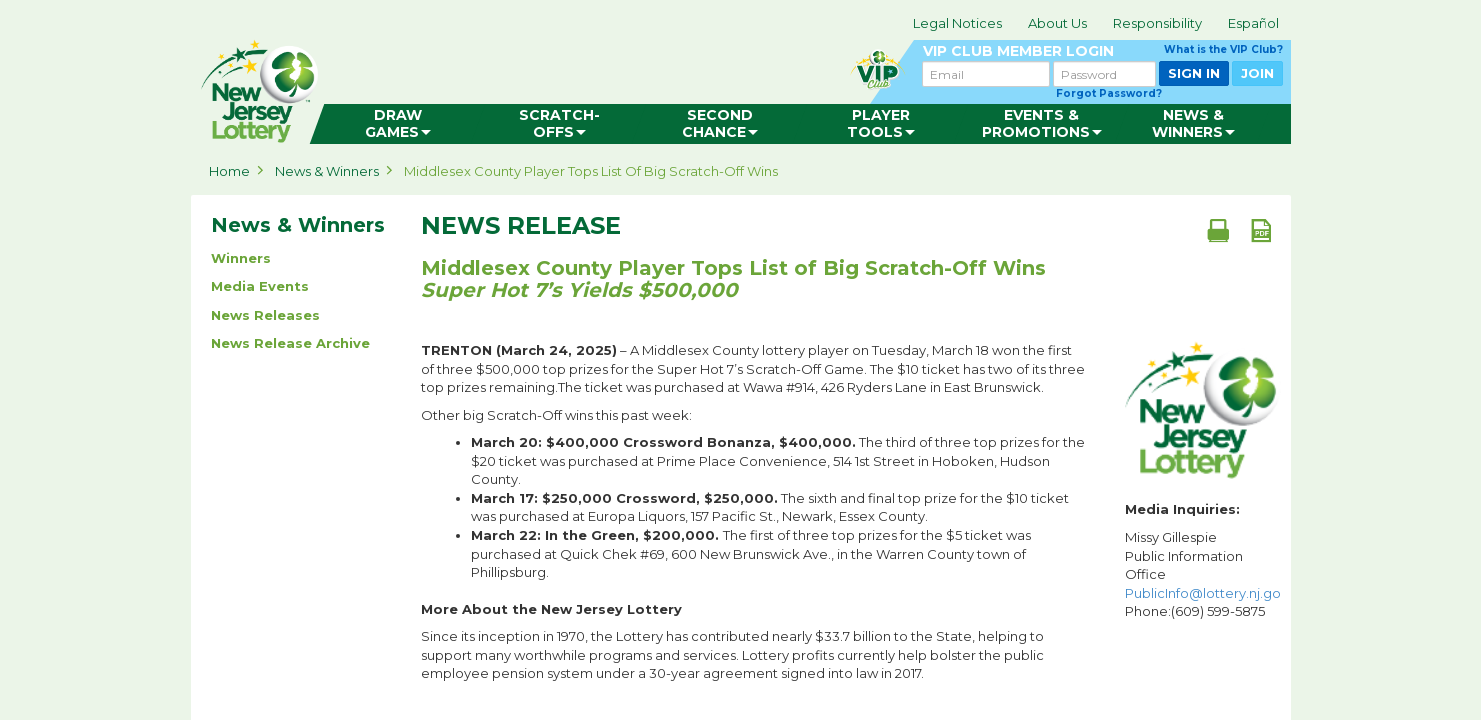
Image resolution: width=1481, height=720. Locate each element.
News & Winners (327, 171)
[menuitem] (397, 124)
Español (1253, 23)
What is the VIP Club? (1223, 49)
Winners (241, 258)
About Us (1057, 23)
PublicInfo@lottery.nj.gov (1206, 593)
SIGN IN (1194, 73)
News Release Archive (290, 343)
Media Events (260, 286)
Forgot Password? (1109, 93)
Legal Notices (957, 23)
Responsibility (1157, 23)
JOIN (1257, 73)
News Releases (265, 315)
